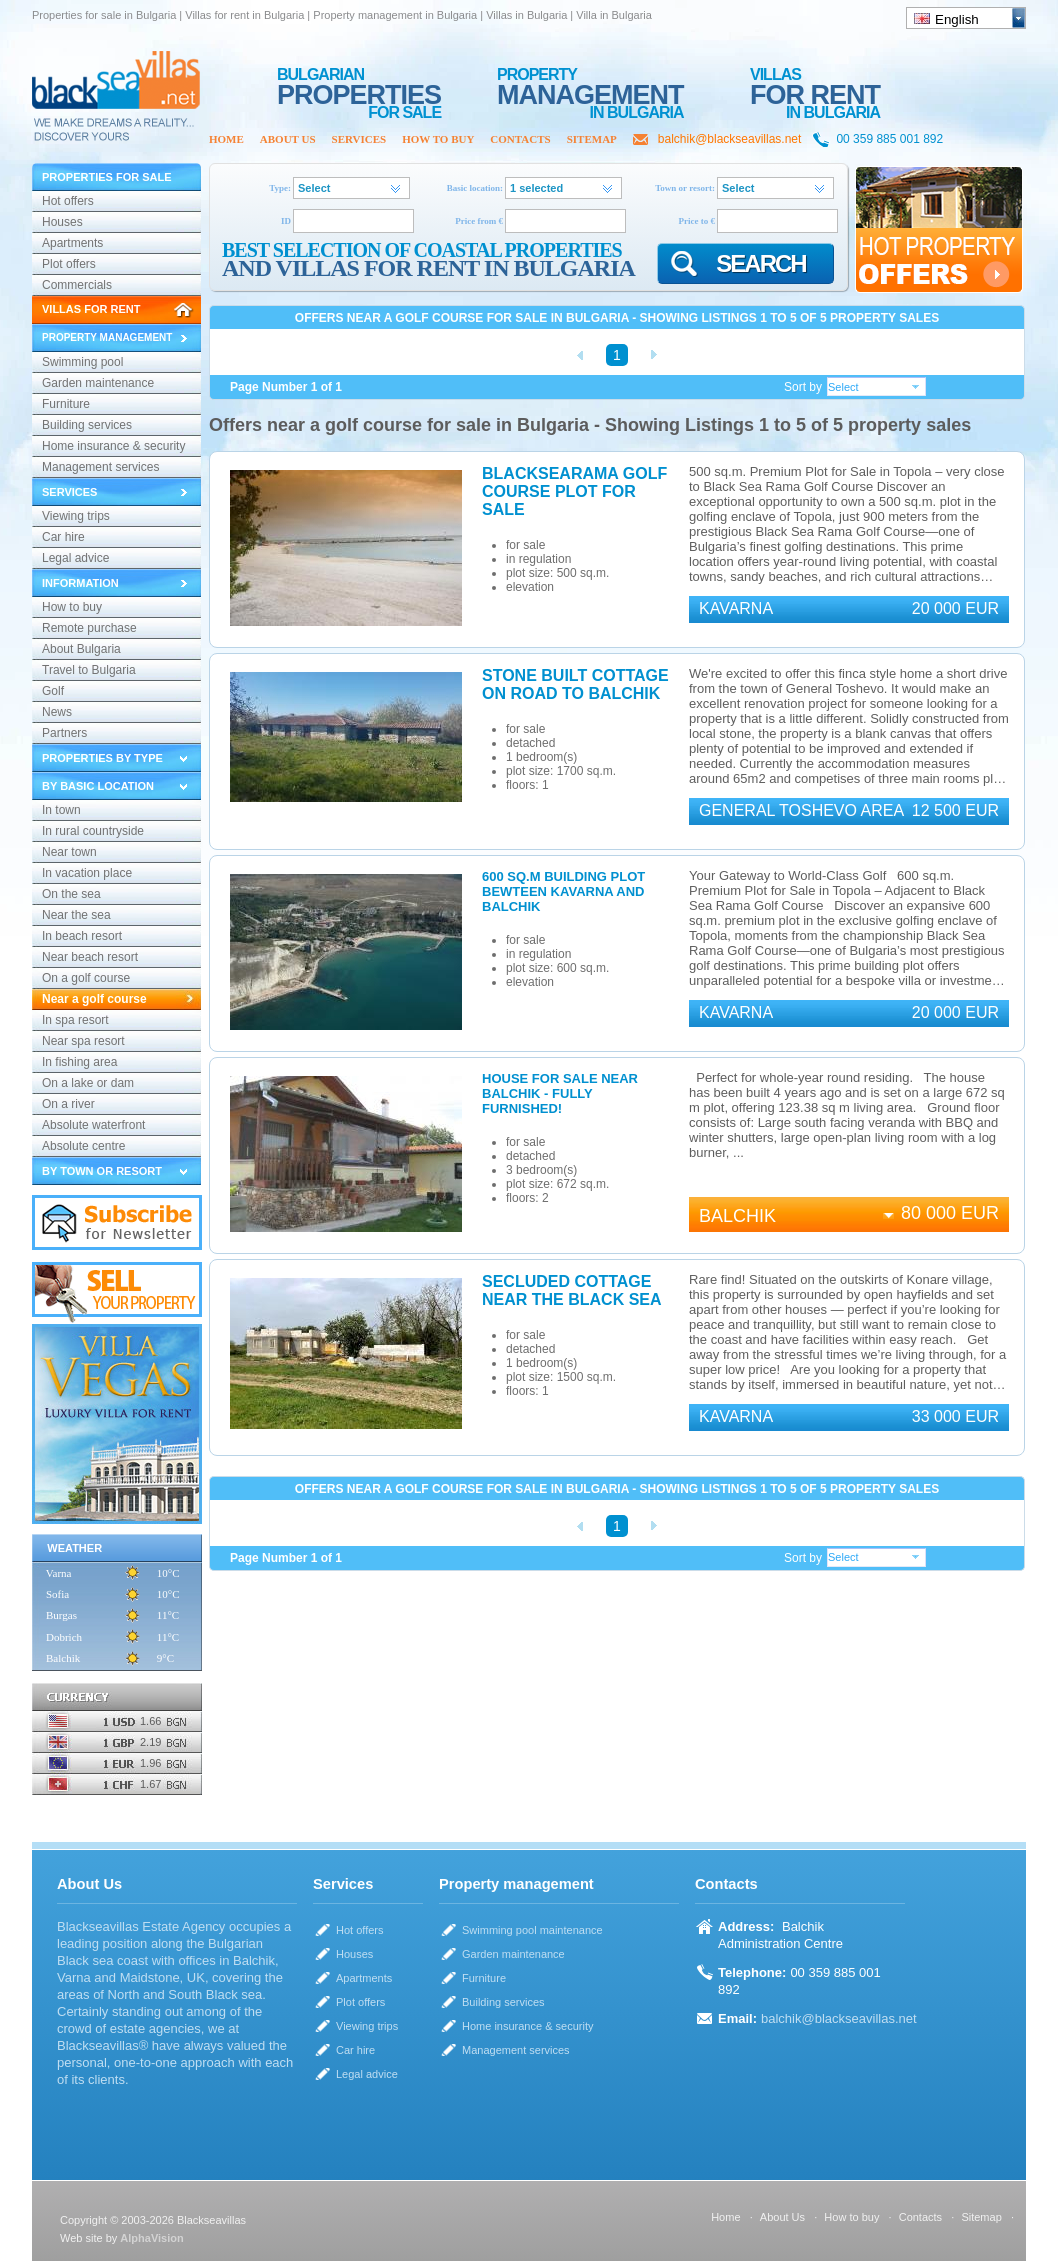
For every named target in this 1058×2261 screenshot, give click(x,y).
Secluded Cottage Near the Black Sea (572, 1290)
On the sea (71, 894)
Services (359, 139)
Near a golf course (94, 999)
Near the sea (76, 915)
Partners (64, 733)
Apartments (72, 243)
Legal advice (75, 558)
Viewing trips (76, 516)
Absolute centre (83, 1146)
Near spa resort (83, 1041)
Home (226, 139)
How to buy (438, 139)
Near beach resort (90, 957)
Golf (53, 691)
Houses (62, 222)
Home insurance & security (113, 446)
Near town (69, 852)
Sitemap (592, 139)
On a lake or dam (88, 1083)
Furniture (66, 404)
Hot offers (68, 201)
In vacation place (87, 873)
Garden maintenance (98, 383)
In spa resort (75, 1020)
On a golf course (86, 978)
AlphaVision (151, 2238)
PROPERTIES (359, 85)
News (57, 712)
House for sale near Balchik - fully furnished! (560, 1093)
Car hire (63, 537)
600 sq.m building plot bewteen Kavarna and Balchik (563, 891)
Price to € (697, 221)
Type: (280, 188)
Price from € (479, 221)
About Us (288, 139)
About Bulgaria (81, 649)
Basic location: (475, 188)
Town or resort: (685, 188)
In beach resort (82, 936)
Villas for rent (91, 309)
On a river (68, 1104)
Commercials (77, 285)
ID (286, 221)
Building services (87, 425)
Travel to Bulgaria (89, 670)
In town (61, 810)
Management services (100, 467)
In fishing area (79, 1062)
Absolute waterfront (93, 1125)
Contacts (520, 139)
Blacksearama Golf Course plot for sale (574, 491)
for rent (815, 85)
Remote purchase (89, 628)
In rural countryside (93, 831)
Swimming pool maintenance (82, 364)
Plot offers (69, 264)
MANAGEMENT (590, 85)
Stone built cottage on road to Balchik (575, 684)
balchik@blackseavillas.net (730, 139)
